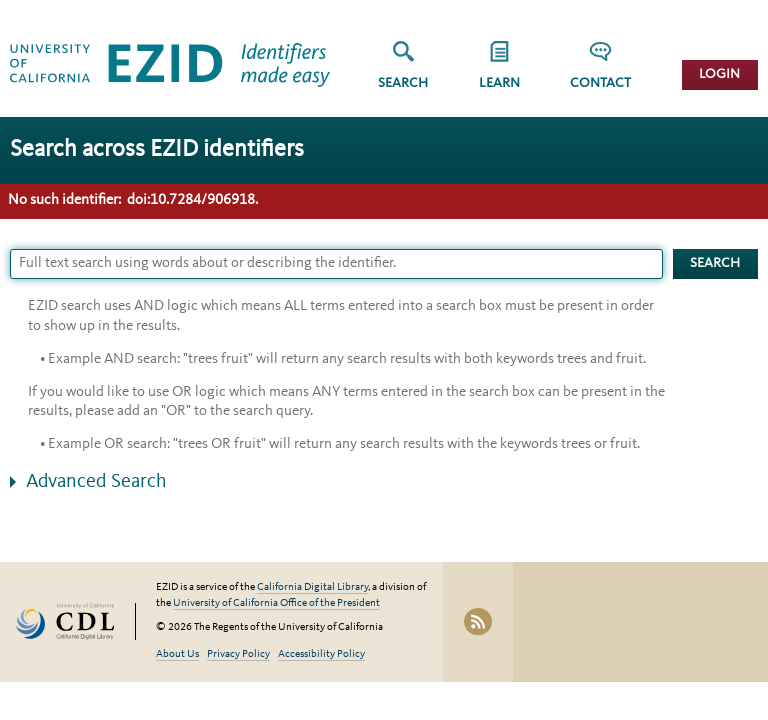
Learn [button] (499, 83)
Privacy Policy (238, 654)
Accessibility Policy (321, 654)
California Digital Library (312, 587)
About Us (177, 654)
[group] (499, 71)
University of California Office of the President (276, 603)
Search (403, 83)
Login (719, 74)
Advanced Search (96, 482)
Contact (600, 83)
